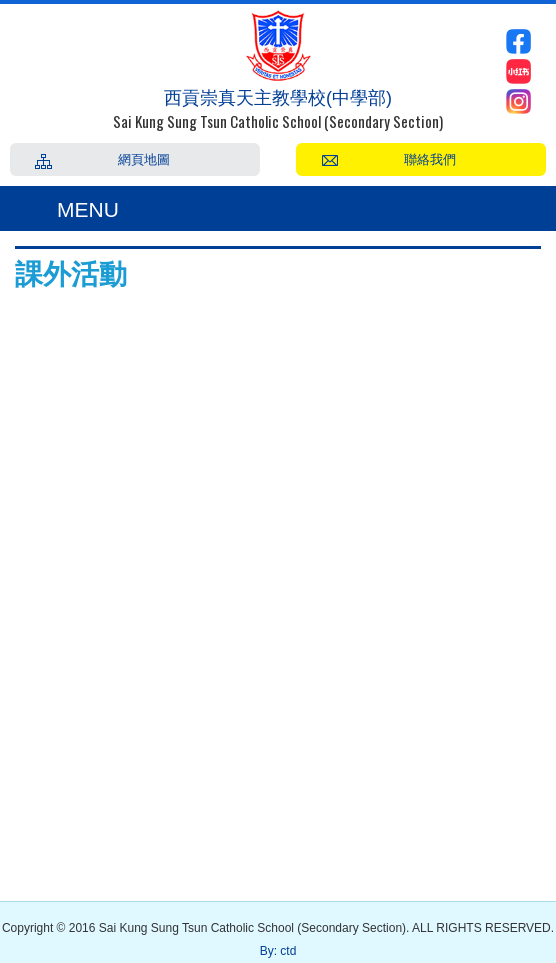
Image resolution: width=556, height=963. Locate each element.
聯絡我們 (430, 158)
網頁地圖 (144, 158)
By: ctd (278, 951)
